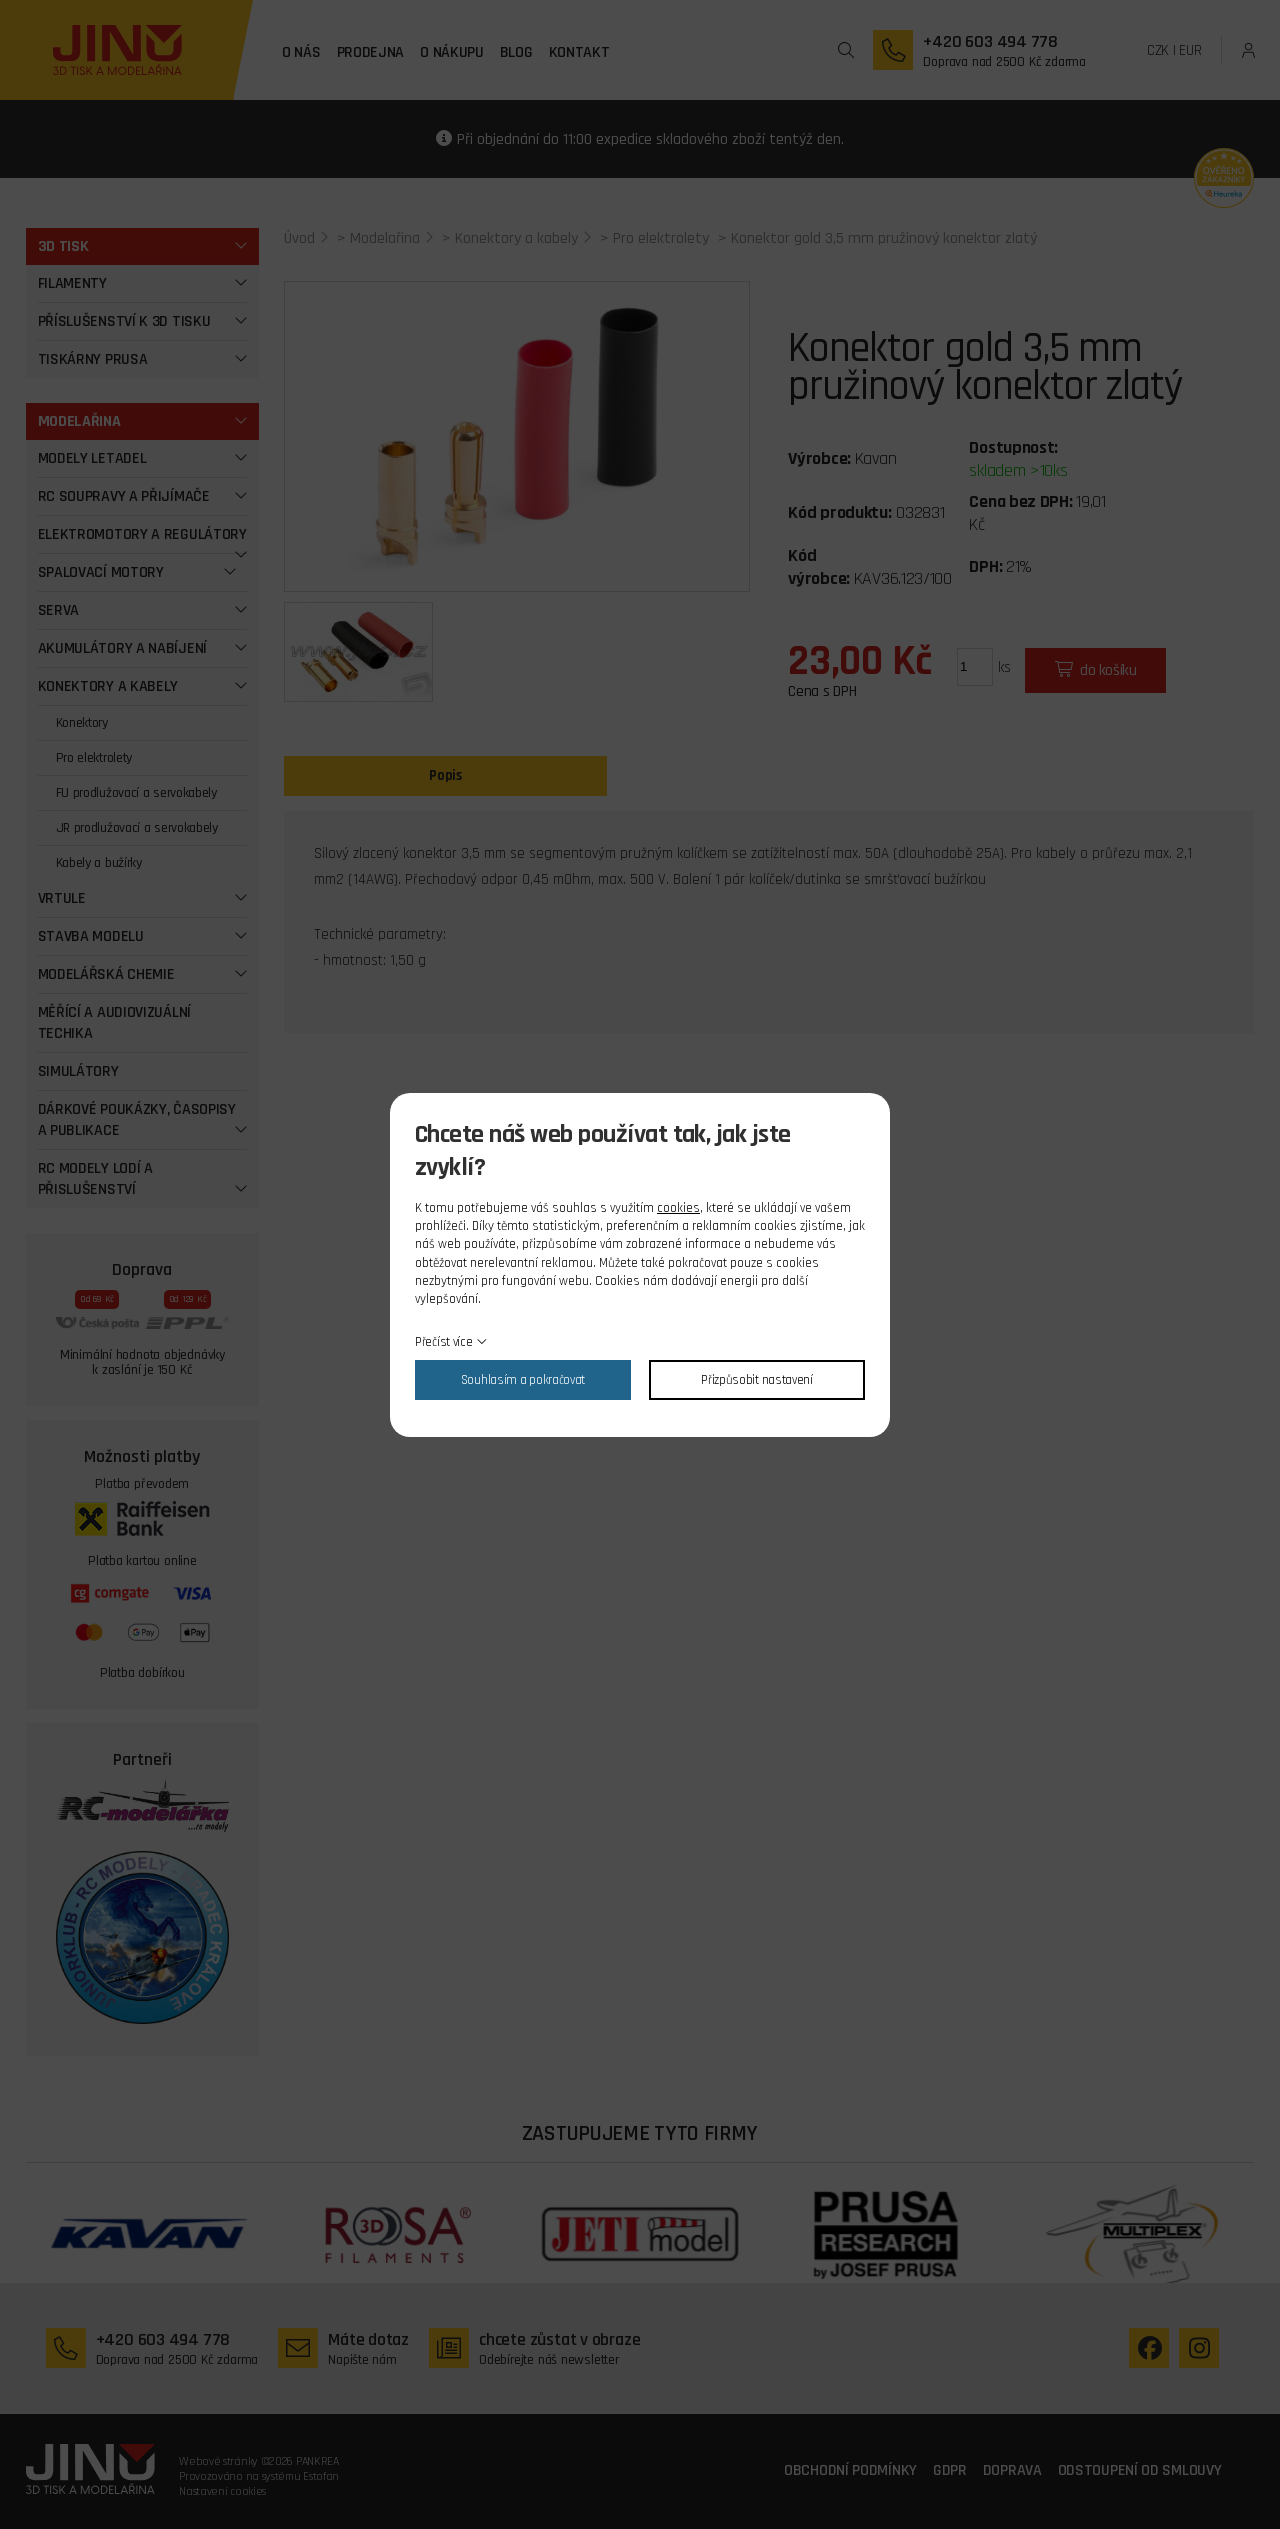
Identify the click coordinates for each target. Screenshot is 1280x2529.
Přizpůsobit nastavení (757, 1380)
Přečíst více (443, 1342)
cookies (678, 1208)
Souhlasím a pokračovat (523, 1380)
